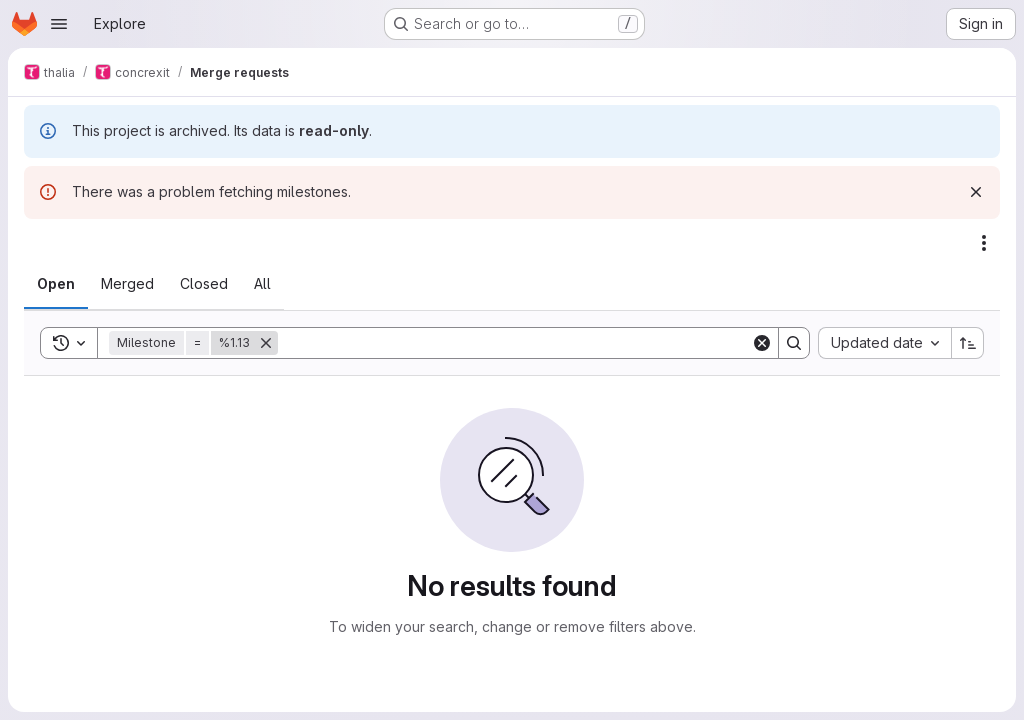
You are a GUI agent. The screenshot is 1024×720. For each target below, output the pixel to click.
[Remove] (266, 343)
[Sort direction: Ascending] (968, 343)
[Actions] (984, 243)
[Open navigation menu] (59, 24)
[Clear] (762, 343)
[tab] (56, 284)
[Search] (514, 343)
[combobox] (884, 343)
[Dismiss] (976, 192)
